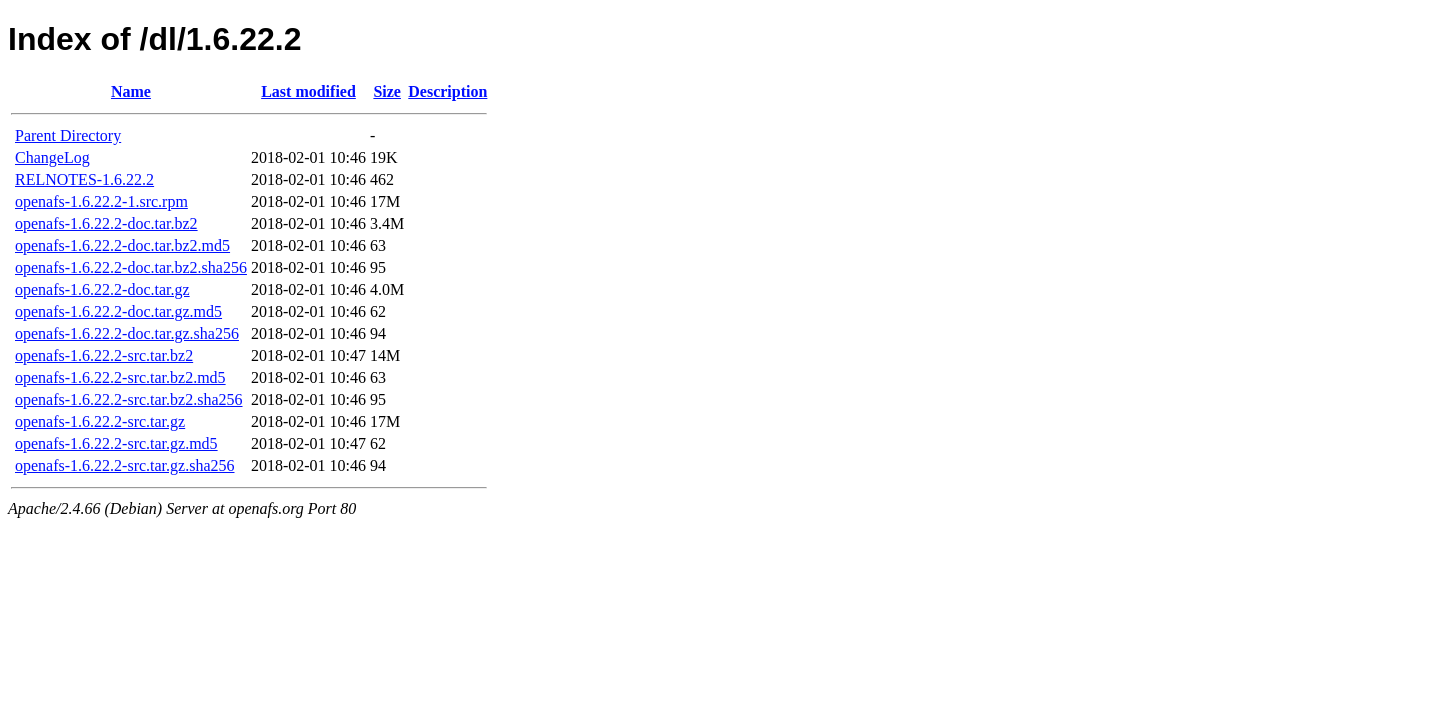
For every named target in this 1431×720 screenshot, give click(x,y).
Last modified (308, 91)
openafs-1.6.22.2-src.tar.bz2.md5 (120, 377)
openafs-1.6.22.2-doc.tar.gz (102, 289)
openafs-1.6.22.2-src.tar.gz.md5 (116, 443)
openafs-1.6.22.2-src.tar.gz (100, 421)
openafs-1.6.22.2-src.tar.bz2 (104, 355)
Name (131, 91)
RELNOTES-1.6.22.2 (84, 179)
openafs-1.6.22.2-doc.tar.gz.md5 (118, 311)
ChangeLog (52, 157)
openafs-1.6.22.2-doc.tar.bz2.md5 (122, 245)
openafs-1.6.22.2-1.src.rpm (101, 201)
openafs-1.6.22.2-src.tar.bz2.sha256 (129, 399)
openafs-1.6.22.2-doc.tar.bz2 (106, 223)
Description (447, 91)
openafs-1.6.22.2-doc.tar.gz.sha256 (127, 333)
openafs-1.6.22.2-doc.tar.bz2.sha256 (131, 267)
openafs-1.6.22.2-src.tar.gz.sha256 (125, 465)
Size (387, 91)
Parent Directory (68, 135)
